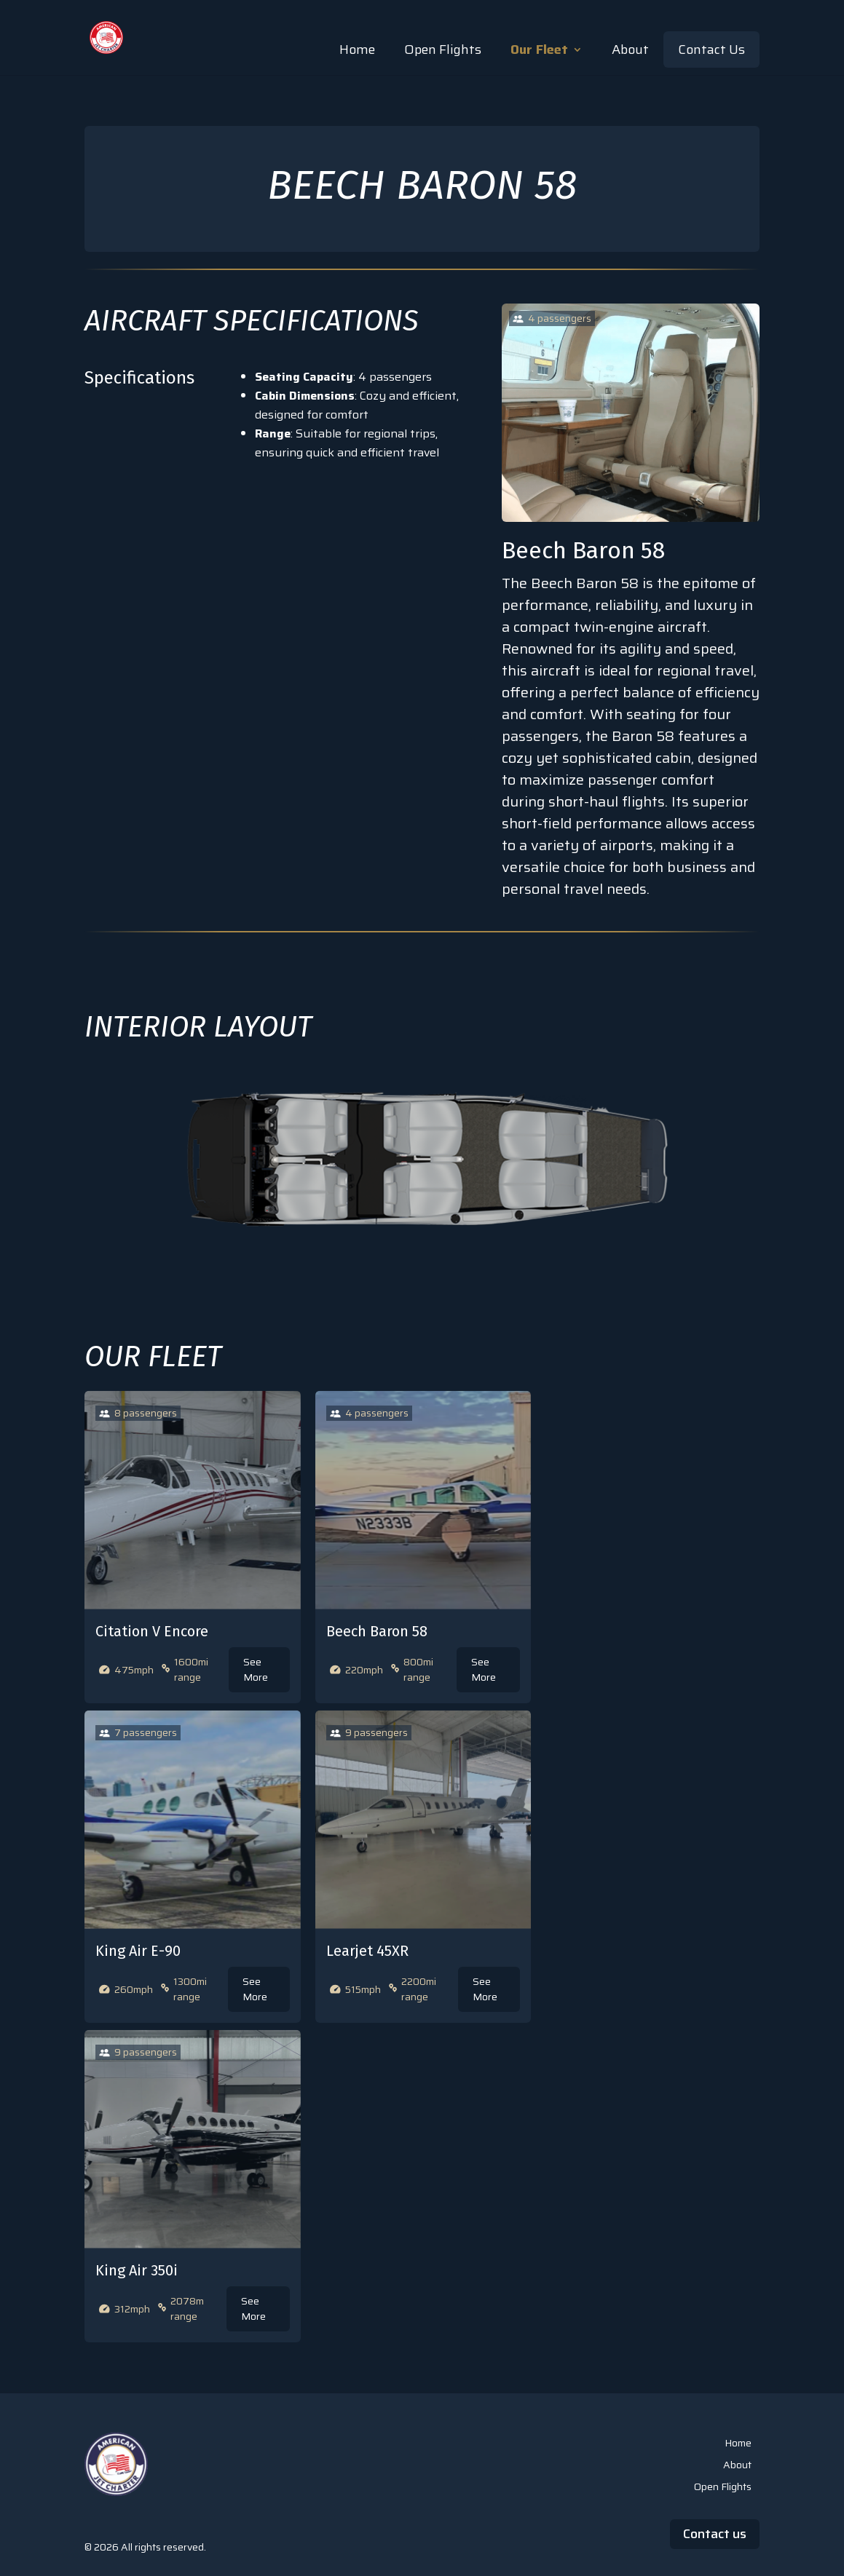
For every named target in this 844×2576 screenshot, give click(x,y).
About (630, 49)
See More (255, 1669)
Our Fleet (539, 49)
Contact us (714, 2534)
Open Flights (442, 49)
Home (357, 49)
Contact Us (711, 49)
